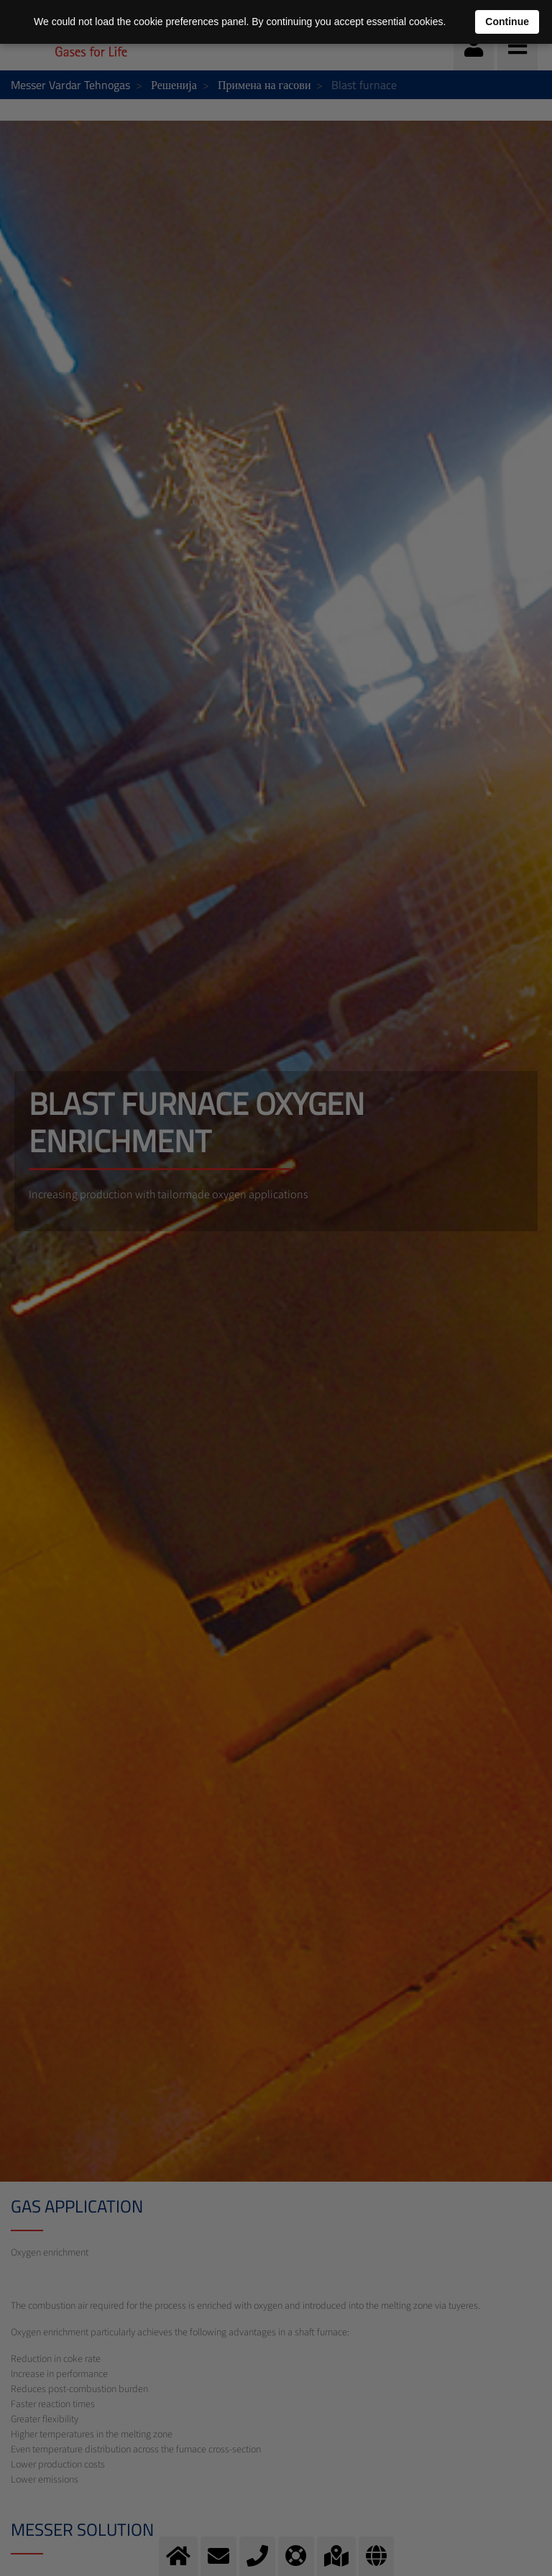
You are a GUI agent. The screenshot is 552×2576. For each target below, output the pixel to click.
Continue (507, 21)
